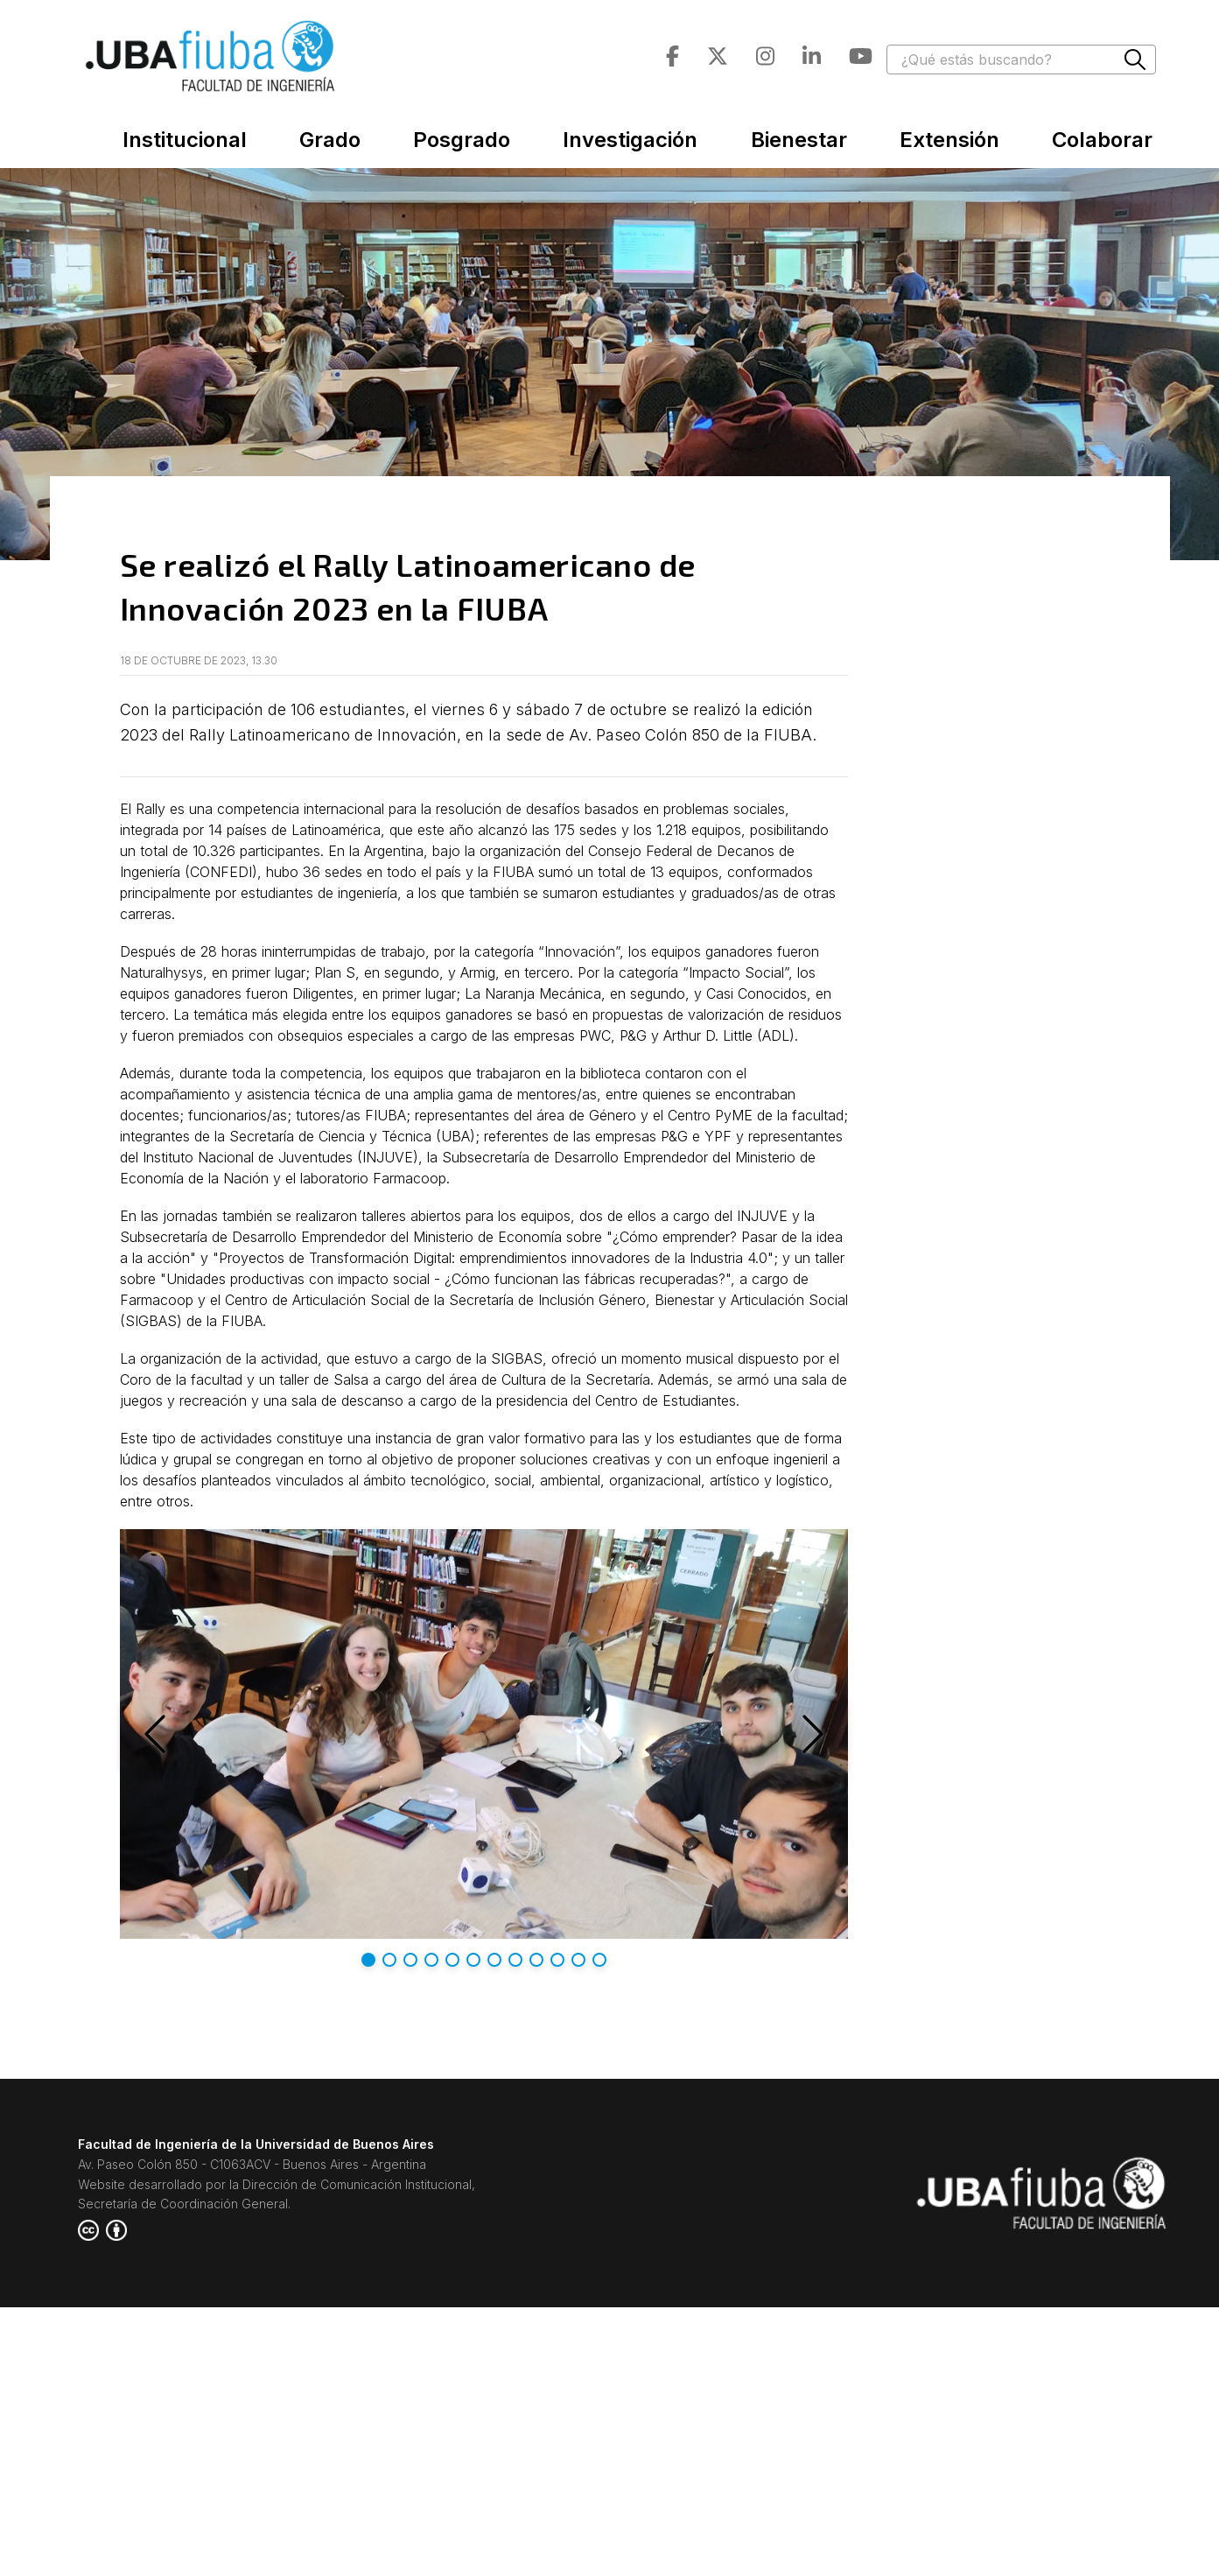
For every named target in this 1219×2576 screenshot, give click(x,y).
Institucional (185, 139)
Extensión (949, 139)
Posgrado (461, 139)
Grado (330, 139)
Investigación (630, 139)
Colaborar (1102, 139)
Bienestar (799, 139)
